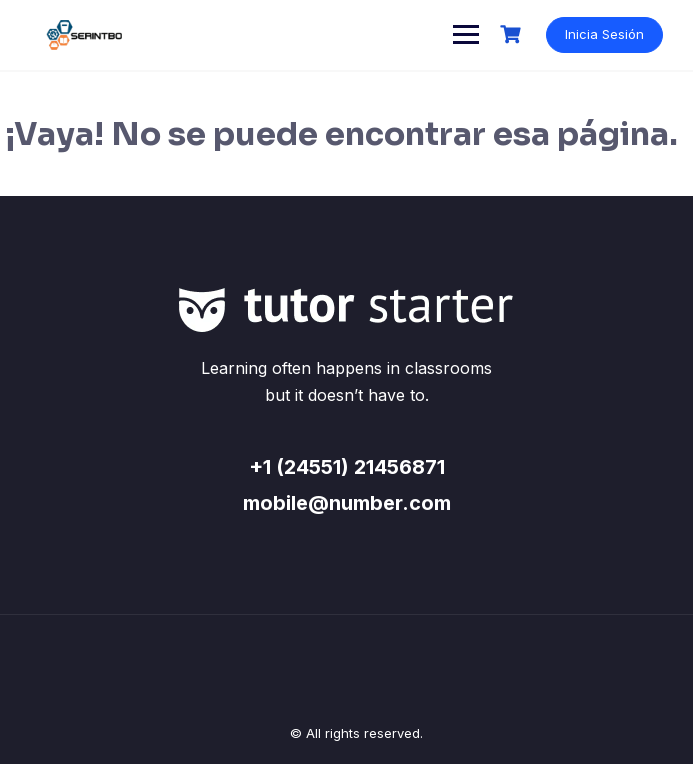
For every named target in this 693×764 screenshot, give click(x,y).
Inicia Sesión (604, 34)
